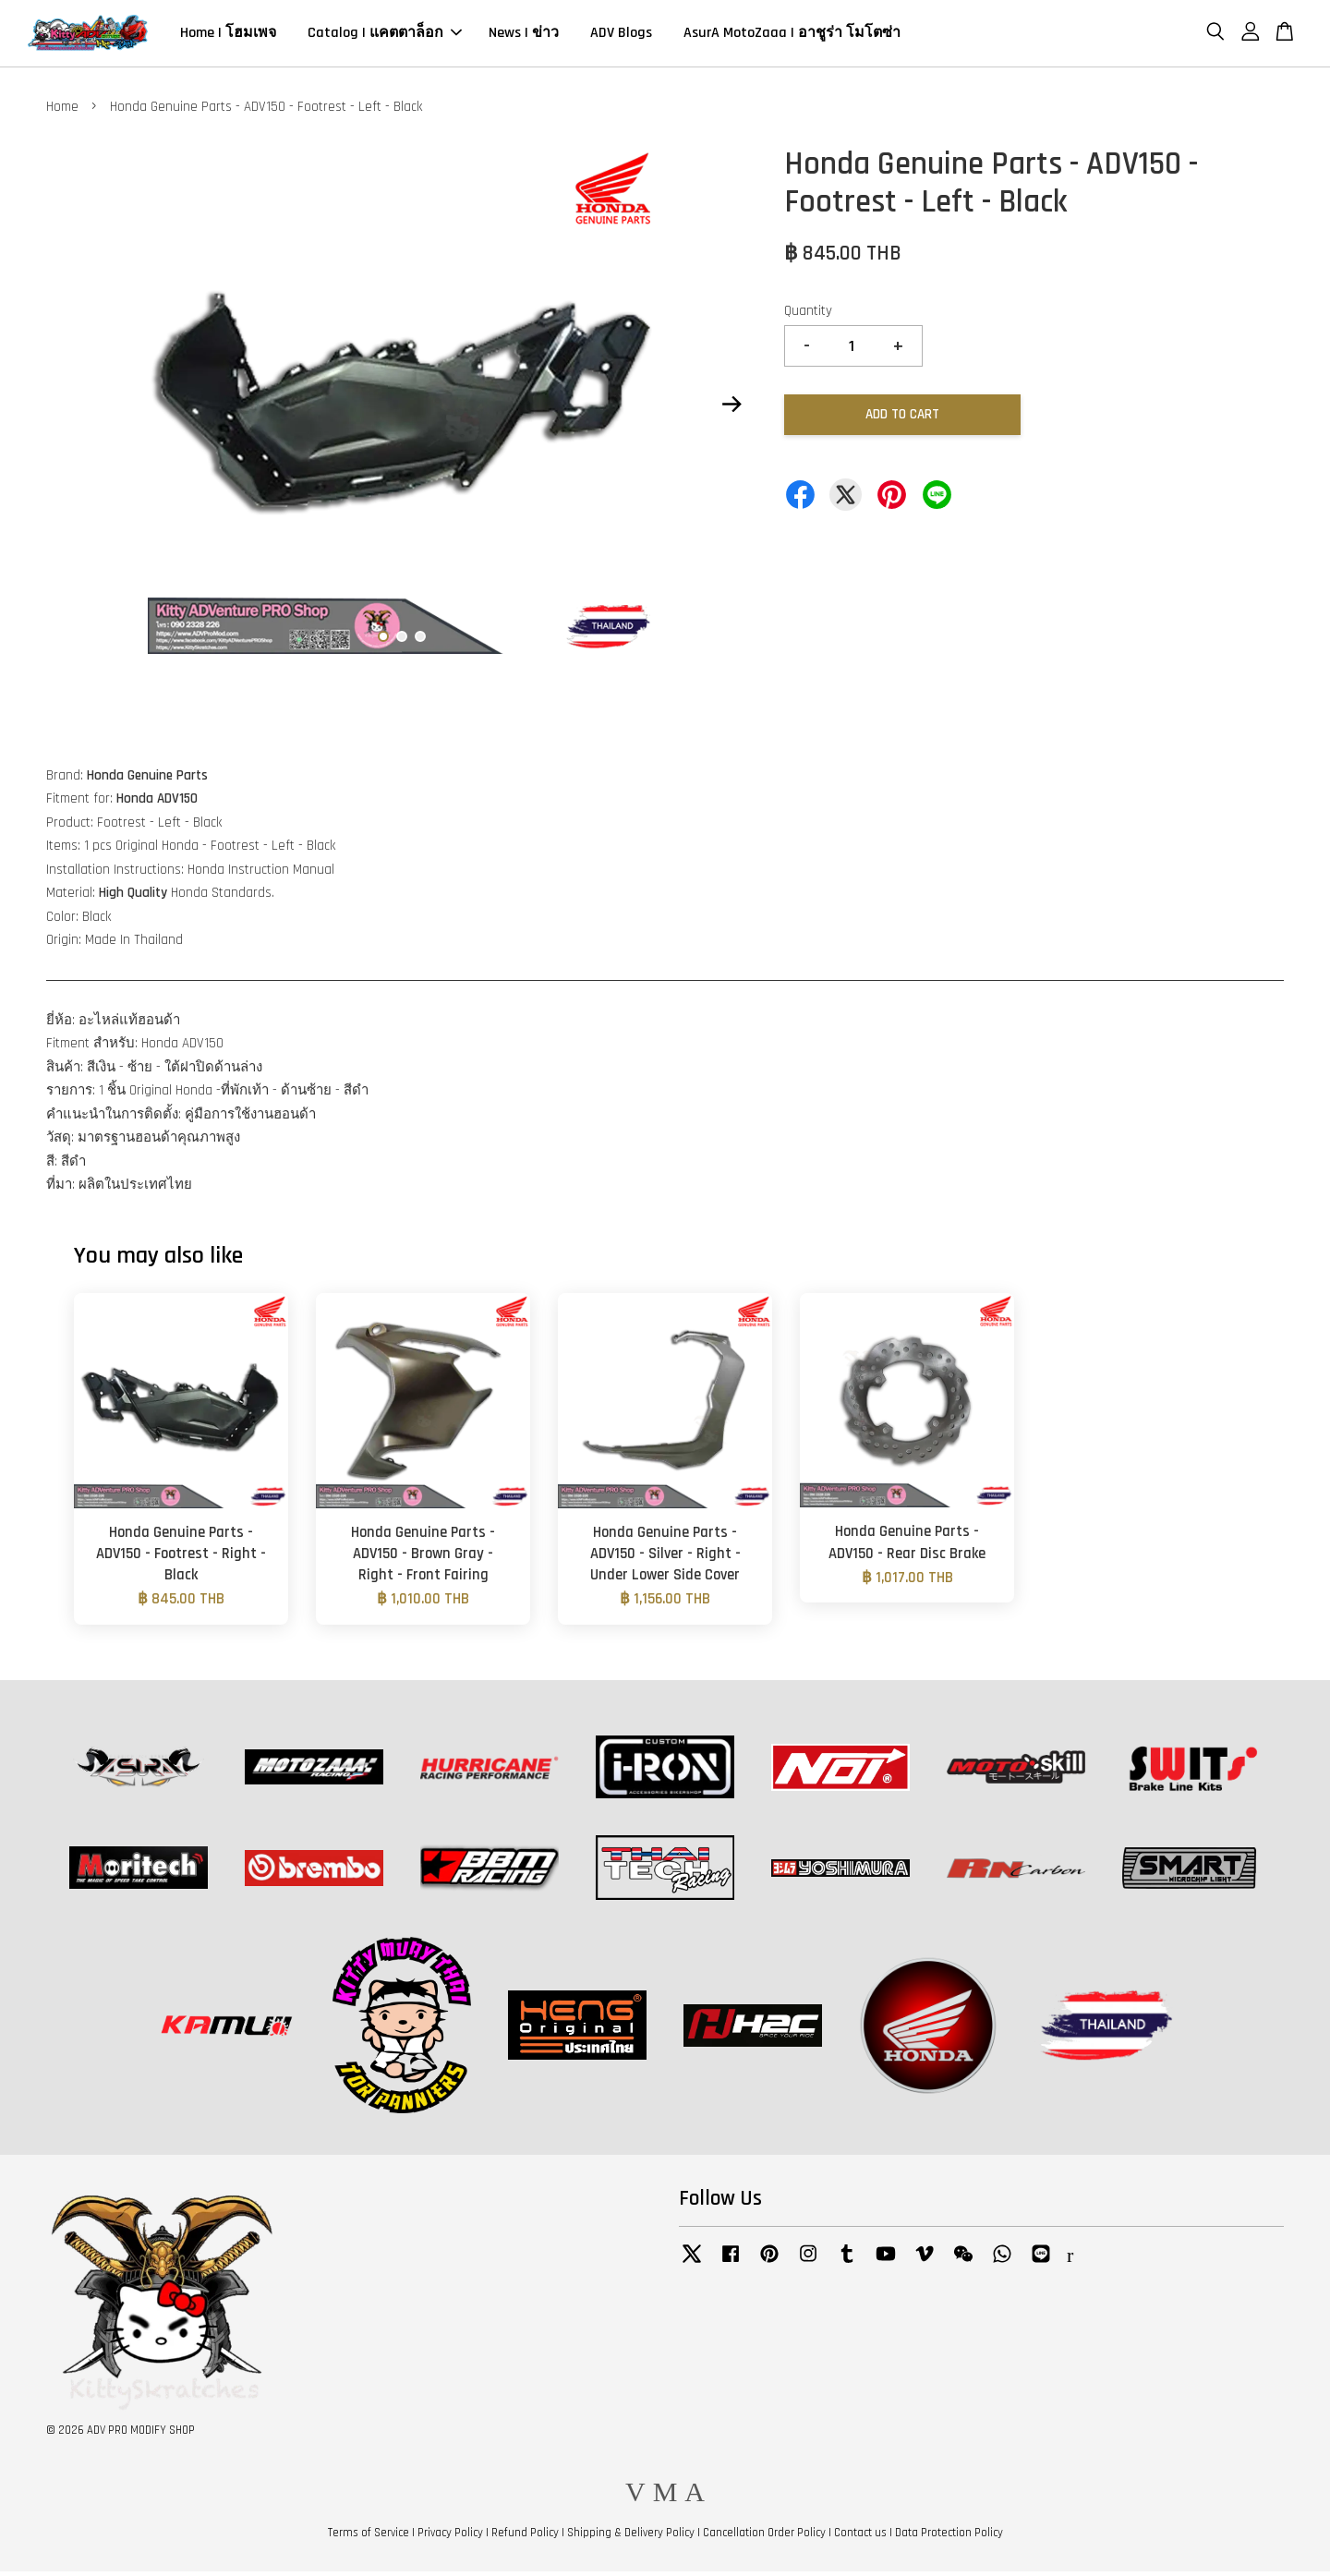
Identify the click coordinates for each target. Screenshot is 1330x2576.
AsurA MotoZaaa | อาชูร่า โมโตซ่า (792, 35)
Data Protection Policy (949, 2538)
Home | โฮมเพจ (228, 35)
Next (731, 409)
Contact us (860, 2538)
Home (62, 111)
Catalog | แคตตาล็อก (385, 35)
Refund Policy (525, 2538)
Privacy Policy (450, 2538)
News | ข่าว (524, 35)
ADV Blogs (621, 35)
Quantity (808, 316)
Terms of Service (368, 2538)
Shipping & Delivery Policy (631, 2538)
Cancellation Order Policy (764, 2538)
